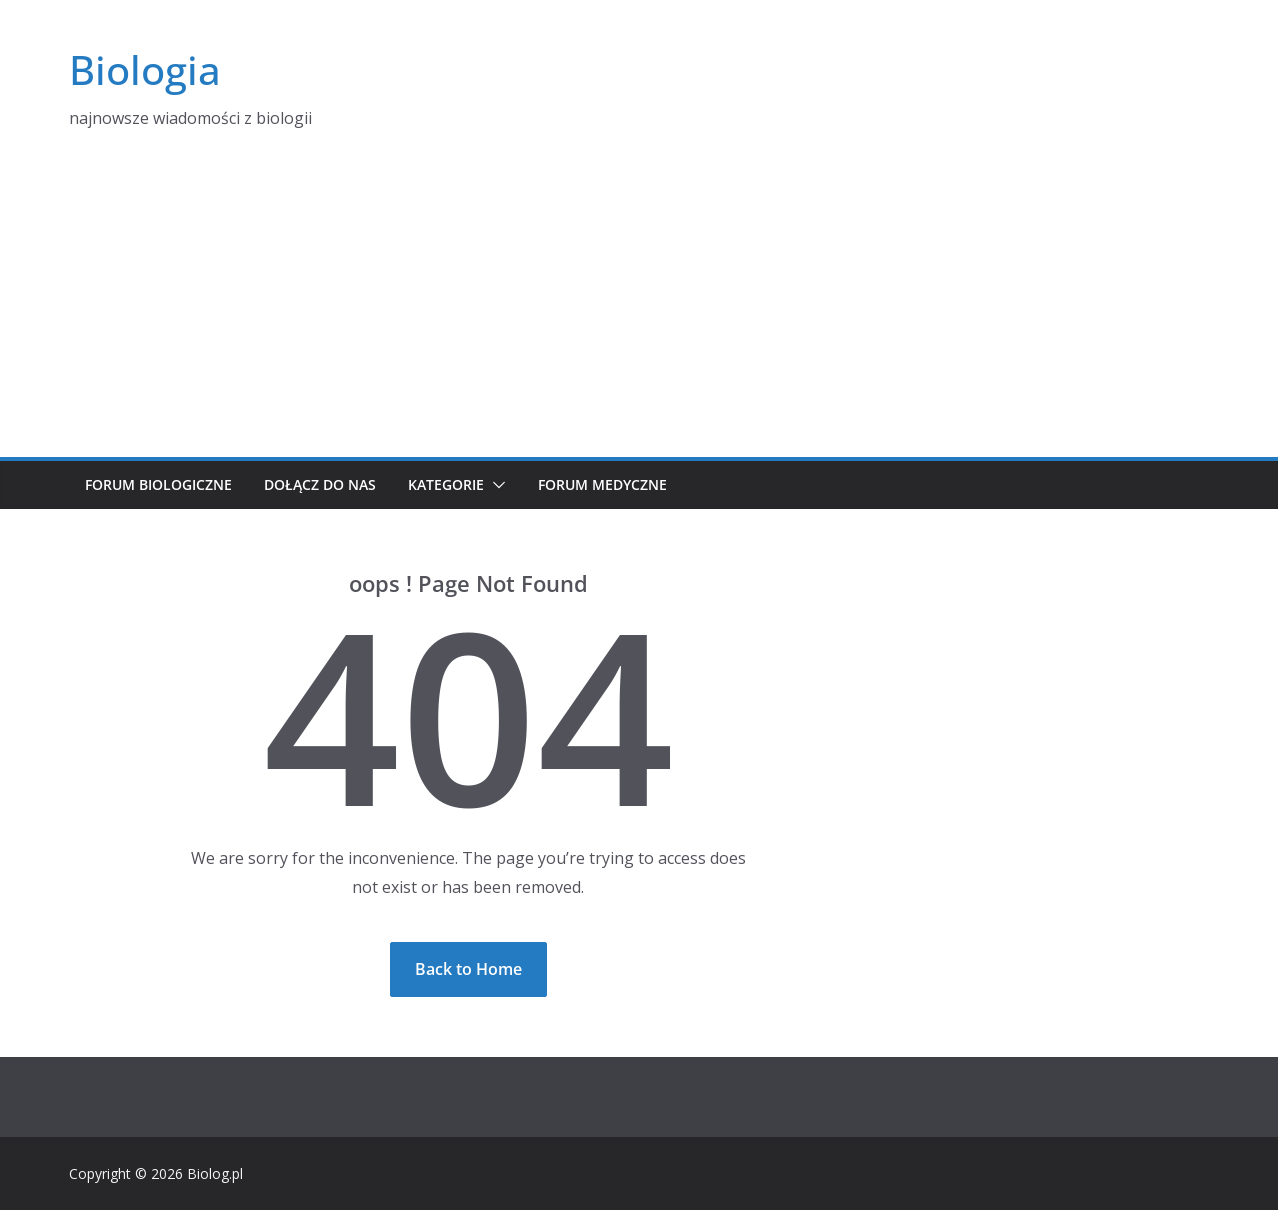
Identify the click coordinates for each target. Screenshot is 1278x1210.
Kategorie (446, 484)
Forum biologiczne (158, 484)
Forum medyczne (602, 484)
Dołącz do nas (320, 484)
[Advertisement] (639, 307)
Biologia (145, 69)
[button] (495, 485)
